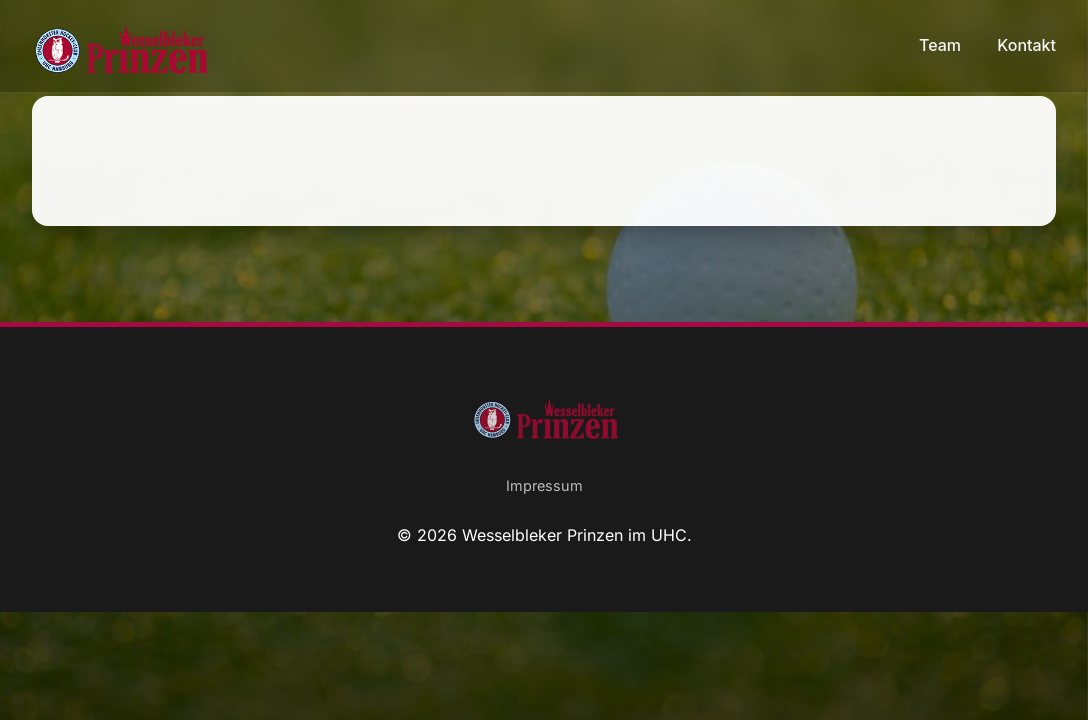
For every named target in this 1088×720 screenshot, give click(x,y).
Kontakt (1026, 45)
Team (942, 45)
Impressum (544, 485)
